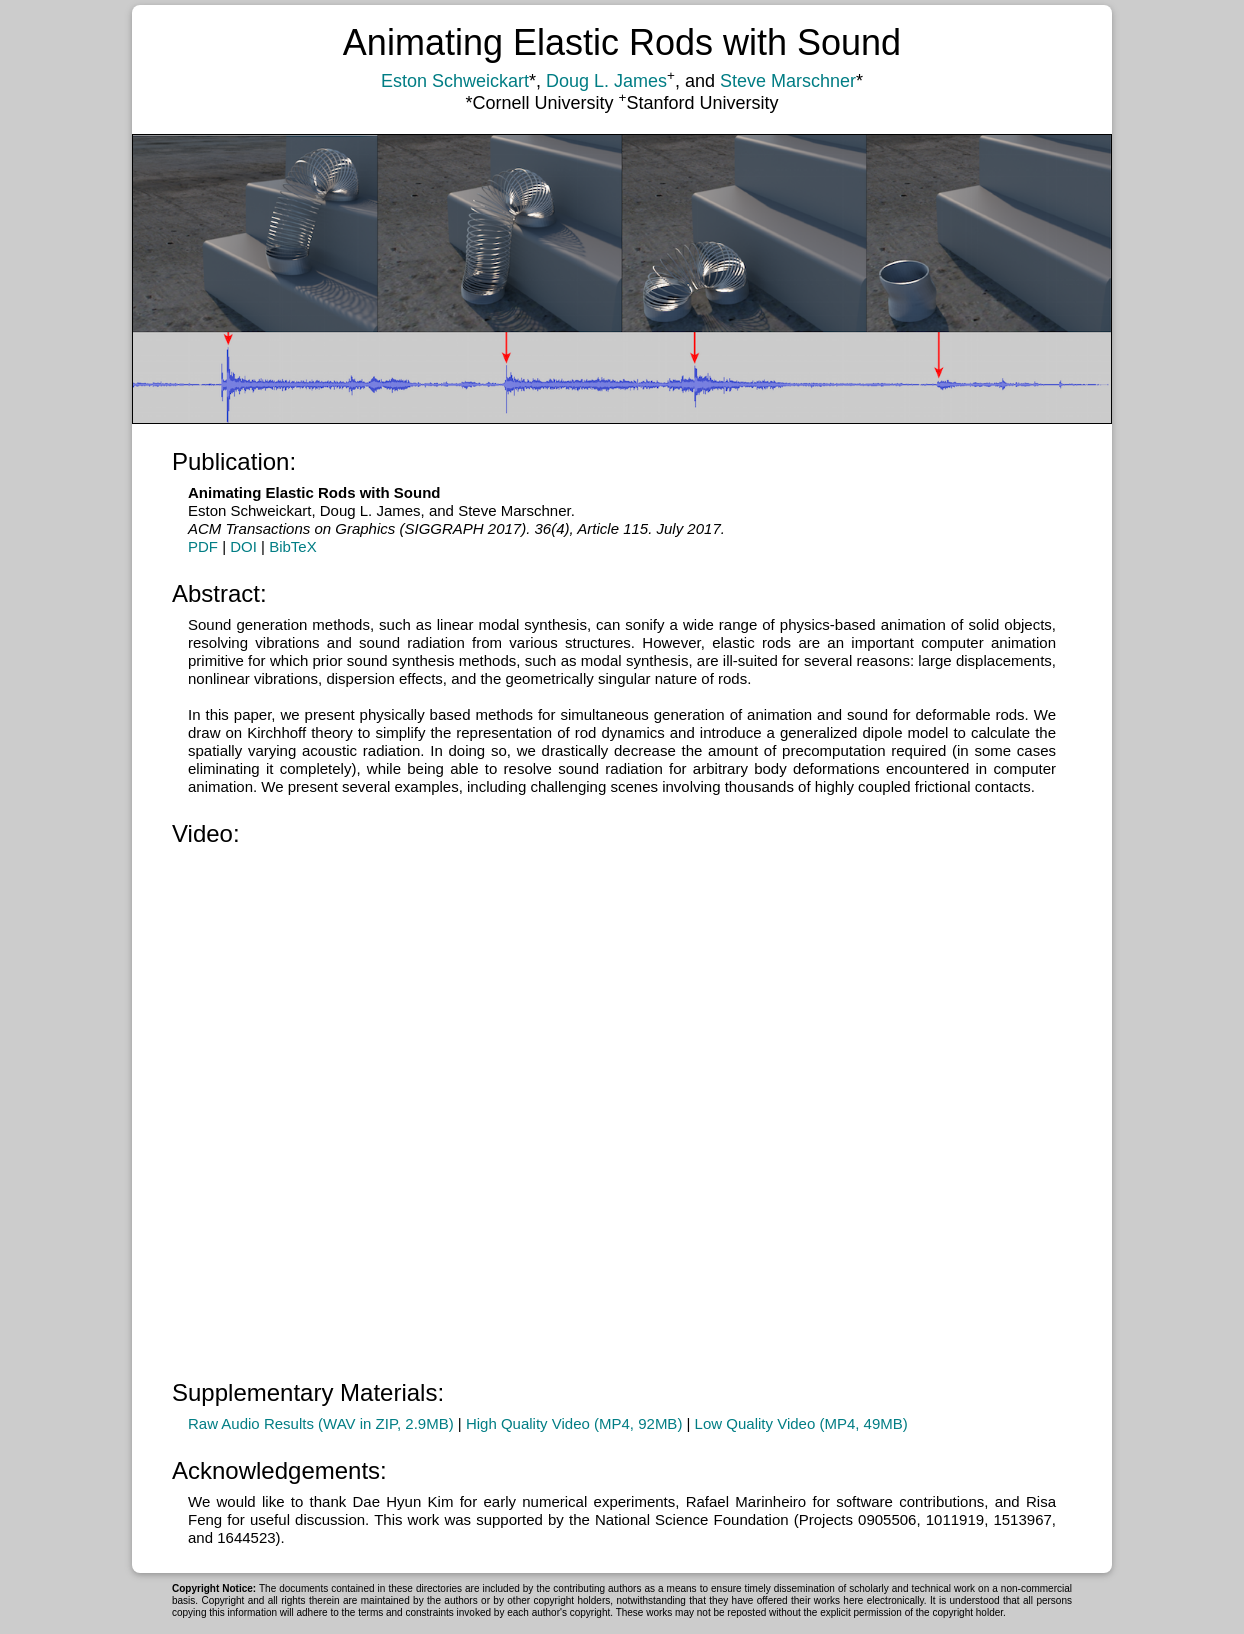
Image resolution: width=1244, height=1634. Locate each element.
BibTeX (293, 546)
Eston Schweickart (455, 81)
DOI (243, 546)
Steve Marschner (788, 81)
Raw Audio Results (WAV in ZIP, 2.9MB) (321, 1423)
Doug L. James (606, 81)
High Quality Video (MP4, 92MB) (574, 1423)
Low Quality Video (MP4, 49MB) (801, 1423)
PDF (203, 546)
